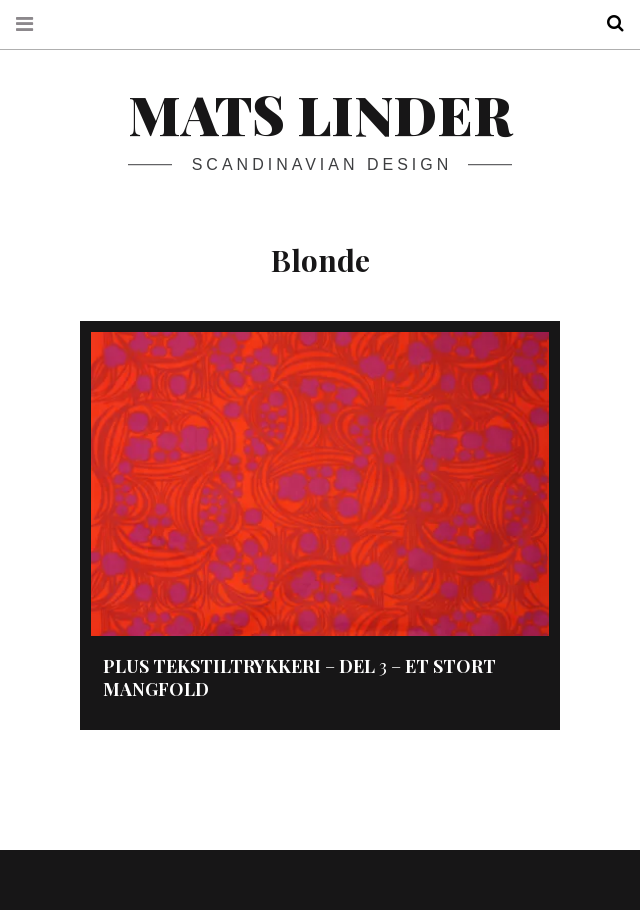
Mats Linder (320, 114)
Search (608, 23)
